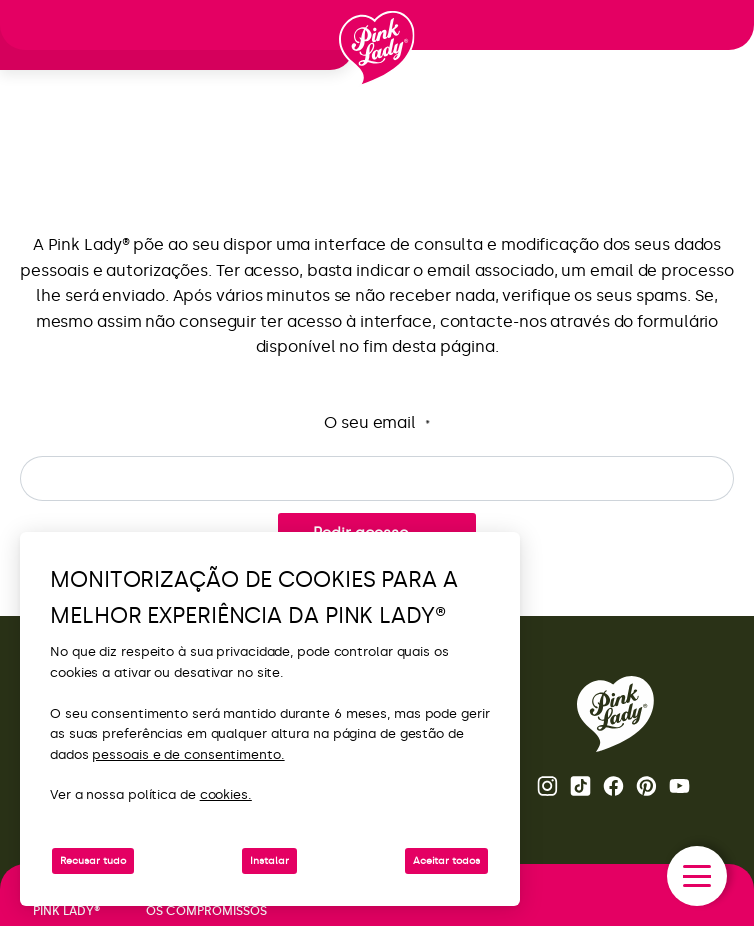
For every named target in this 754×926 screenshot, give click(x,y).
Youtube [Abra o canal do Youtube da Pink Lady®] (679, 786)
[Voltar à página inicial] (377, 49)
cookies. (226, 794)
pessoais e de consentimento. (188, 754)
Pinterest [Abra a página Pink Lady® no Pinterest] (646, 786)
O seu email (377, 423)
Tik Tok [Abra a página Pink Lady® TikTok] (580, 786)
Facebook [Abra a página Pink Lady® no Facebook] (613, 786)
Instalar (269, 861)
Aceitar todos (446, 861)
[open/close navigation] (697, 876)
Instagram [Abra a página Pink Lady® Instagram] (547, 786)
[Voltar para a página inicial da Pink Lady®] (615, 714)
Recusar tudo (93, 861)
